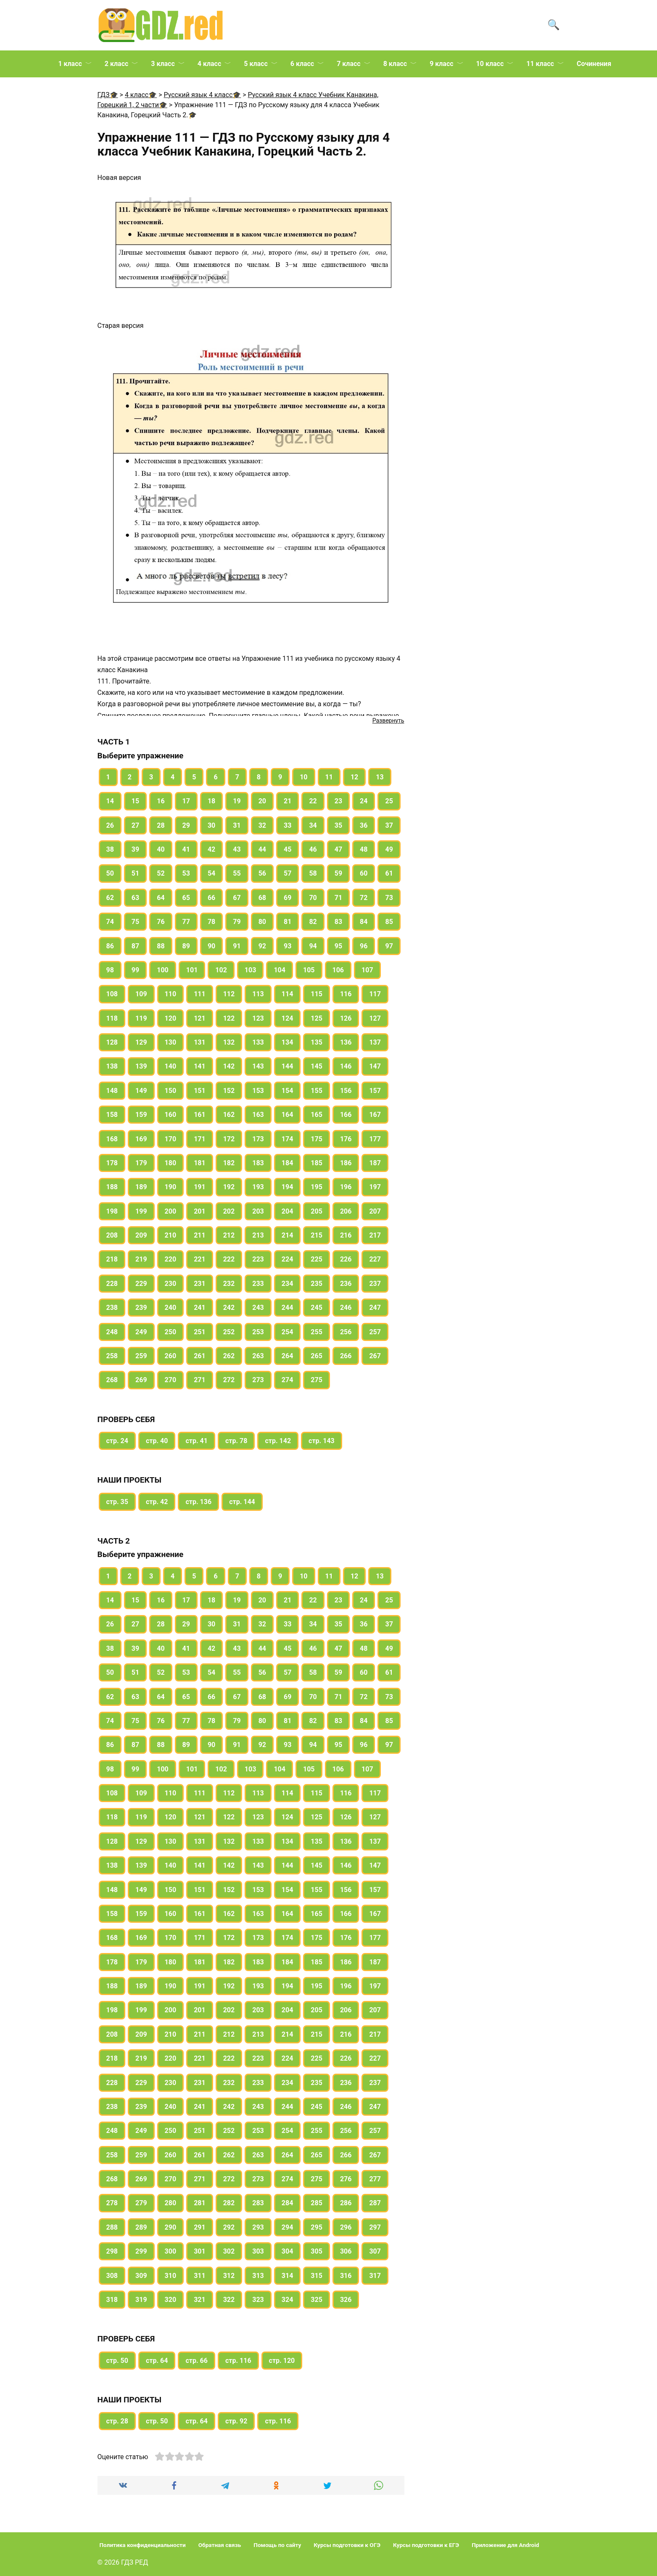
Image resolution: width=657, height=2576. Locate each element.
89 (186, 946)
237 (375, 1284)
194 (287, 1187)
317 (375, 2276)
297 (375, 2227)
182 (229, 1163)
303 (258, 2251)
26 (110, 825)
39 (135, 849)
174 (287, 1139)
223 (258, 1259)
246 (346, 1308)
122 (229, 1018)
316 (346, 2276)
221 (200, 1259)
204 (287, 1211)
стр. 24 (117, 1441)
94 (313, 946)
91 (236, 946)
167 (375, 1115)
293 (258, 2227)
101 (192, 970)
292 (229, 2227)
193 (258, 1187)
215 (316, 1235)
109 (141, 994)
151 (200, 1091)
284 (287, 2203)
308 (112, 2276)
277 (375, 2179)
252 (229, 1332)
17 (186, 801)
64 (160, 898)
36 (363, 825)
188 (112, 1187)
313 (258, 2276)
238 (112, 1308)
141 (200, 1066)
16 (160, 801)
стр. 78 (236, 1441)
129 (141, 1042)
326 (346, 2300)
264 (287, 1356)
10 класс (490, 64)
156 (346, 1091)
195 (316, 1187)
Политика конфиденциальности (143, 2545)
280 (171, 2203)
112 (229, 994)
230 (171, 1284)
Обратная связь (219, 2545)
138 (112, 1066)
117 (375, 994)
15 (135, 801)
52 (160, 873)
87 (135, 946)
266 (346, 1356)
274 (287, 1380)
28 (160, 825)
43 (236, 849)
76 (160, 922)
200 (171, 1211)
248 (112, 1332)
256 (346, 1332)
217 (375, 1235)
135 (316, 1042)
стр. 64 (157, 2361)
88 (160, 946)
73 (389, 898)
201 (200, 1211)
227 (375, 1259)
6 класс (302, 64)
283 (258, 2203)
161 (200, 1115)
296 (346, 2227)
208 (112, 1235)
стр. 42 (157, 1502)
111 (200, 994)
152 (229, 1091)
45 (287, 849)
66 (211, 898)
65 (186, 898)
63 (135, 898)
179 (141, 1163)
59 (338, 873)
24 (363, 801)
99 (135, 970)
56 (262, 873)
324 (287, 2300)
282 (229, 2203)
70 (313, 898)
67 (236, 898)
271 (200, 1380)
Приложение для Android (505, 2545)
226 (346, 1259)
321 (200, 2300)
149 (141, 1091)
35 (338, 825)
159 (141, 1115)
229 (141, 1284)
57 (287, 873)
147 (375, 1066)
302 (229, 2251)
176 (346, 1139)
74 (110, 922)
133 (258, 1042)
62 (110, 898)
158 (112, 1115)
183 (258, 1163)
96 (363, 946)
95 (338, 946)
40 (160, 849)
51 (135, 873)
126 (346, 1018)
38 (110, 849)
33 (287, 825)
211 (200, 1235)
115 (316, 994)
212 (229, 1235)
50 (110, 873)
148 (112, 1091)
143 (258, 1066)
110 (171, 994)
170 (171, 1139)
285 (316, 2203)
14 (110, 801)
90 (211, 946)
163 (258, 1115)
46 (313, 849)
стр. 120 (282, 2361)
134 (287, 1042)
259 (141, 1356)
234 (287, 1284)
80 (262, 922)
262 (229, 1356)
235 (316, 1284)
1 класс (70, 64)
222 (229, 1259)
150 (171, 1091)
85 (389, 922)
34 (313, 825)
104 (279, 970)
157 (375, 1091)
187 (375, 1163)
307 (375, 2251)
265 (316, 1356)
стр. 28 (117, 2421)
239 (141, 1308)
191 (200, 1187)
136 (346, 1042)
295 (316, 2227)
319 (141, 2300)
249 (141, 1332)
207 (375, 1211)
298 (112, 2251)
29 (186, 825)
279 (141, 2203)
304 (287, 2251)
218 (112, 1259)
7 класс (348, 64)
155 (316, 1091)
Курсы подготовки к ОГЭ (347, 2545)
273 (258, 1380)
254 (287, 1332)
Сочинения (594, 64)
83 (338, 922)
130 (171, 1042)
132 (229, 1042)
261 (200, 1356)
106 (338, 970)
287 (375, 2203)
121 (200, 1018)
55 (236, 873)
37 (389, 825)
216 (346, 1235)
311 (200, 2276)
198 (112, 1211)
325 (316, 2300)
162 (229, 1115)
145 (316, 1066)
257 (375, 1332)
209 (141, 1235)
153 (258, 1091)
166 (346, 1115)
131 (200, 1042)
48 (363, 849)
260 (171, 1356)
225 (316, 1259)
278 (112, 2203)
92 (262, 946)
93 (287, 946)
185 (316, 1163)
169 (141, 1139)
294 (287, 2227)
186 (346, 1163)
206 (346, 1211)
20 (262, 801)
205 (316, 1211)
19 (236, 801)
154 (287, 1091)
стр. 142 (278, 1441)
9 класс (441, 64)
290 (171, 2227)
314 (287, 2276)
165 (316, 1115)
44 (262, 849)
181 (200, 1163)
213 (258, 1235)
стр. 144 (242, 1502)
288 (112, 2227)
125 (316, 1018)
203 (258, 1211)
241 (200, 1308)
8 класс (395, 64)
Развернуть (388, 720)
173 (258, 1139)
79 (236, 922)
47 (338, 849)
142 (229, 1066)
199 (141, 1211)
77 (186, 922)
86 (110, 946)
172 (229, 1139)
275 (316, 1380)
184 (287, 1163)
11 (329, 777)
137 (375, 1042)
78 (211, 922)
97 (389, 946)
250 (171, 1332)
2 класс (116, 64)
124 (287, 1018)
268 (112, 1380)
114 (287, 994)
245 (316, 1308)
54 (211, 873)
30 (211, 825)
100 (163, 970)
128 (112, 1042)
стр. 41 (196, 1441)
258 (112, 1356)
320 (171, 2300)
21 (287, 801)
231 (200, 1284)
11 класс (540, 64)
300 (171, 2251)
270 (171, 1380)
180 (171, 1163)
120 (171, 1018)
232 (229, 1284)
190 (171, 1187)
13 (379, 777)
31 (236, 825)
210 (171, 1235)
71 (338, 898)
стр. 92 (236, 2421)
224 (287, 1259)
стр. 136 (198, 1502)
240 (171, 1308)
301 (200, 2251)
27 (135, 825)
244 (287, 1308)
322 (229, 2300)
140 (171, 1066)
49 (389, 849)
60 (363, 873)
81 (287, 922)
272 (229, 1380)
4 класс (209, 64)
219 (141, 1259)
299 (141, 2251)
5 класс (255, 64)
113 (258, 994)
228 (112, 1284)
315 (316, 2276)
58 (313, 873)
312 (229, 2276)
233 (258, 1284)
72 (363, 898)
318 (112, 2300)
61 (389, 873)
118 (112, 1018)
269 (141, 1380)
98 (110, 970)
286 (346, 2203)
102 (221, 970)
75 (135, 922)
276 (346, 2179)
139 (141, 1066)
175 (316, 1139)
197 (375, 1187)
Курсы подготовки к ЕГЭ (426, 2545)
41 (186, 849)
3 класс (162, 64)
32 (262, 825)
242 (229, 1308)
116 (346, 994)
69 (287, 898)
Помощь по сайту (277, 2545)
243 (258, 1308)
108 (112, 994)
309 (141, 2276)
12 (354, 777)
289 (141, 2227)
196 (346, 1187)
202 (229, 1211)
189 (141, 1187)
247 (375, 1308)
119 (141, 1018)
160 (171, 1115)
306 (346, 2251)
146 (346, 1066)
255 (316, 1332)
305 (316, 2251)
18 (211, 801)
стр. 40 (157, 1441)
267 (375, 1356)
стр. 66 (196, 2361)
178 (112, 1163)
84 (363, 922)
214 (287, 1235)
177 (375, 1139)
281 (200, 2203)
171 (200, 1139)
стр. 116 (238, 2361)
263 (258, 1356)
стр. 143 (322, 1441)
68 (262, 898)
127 (375, 1018)
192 (229, 1187)
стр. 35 (117, 1502)
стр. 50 (117, 2361)
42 (211, 849)
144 (287, 1066)
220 (171, 1259)
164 (287, 1115)
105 (309, 970)
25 (389, 801)
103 (250, 970)
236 (346, 1284)
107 (367, 970)
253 (258, 1332)
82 (313, 922)
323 (258, 2300)
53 (186, 873)
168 (112, 1139)
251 (200, 1332)
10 (303, 777)
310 (171, 2276)
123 (258, 1018)
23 (338, 801)
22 (313, 801)
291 (200, 2227)
